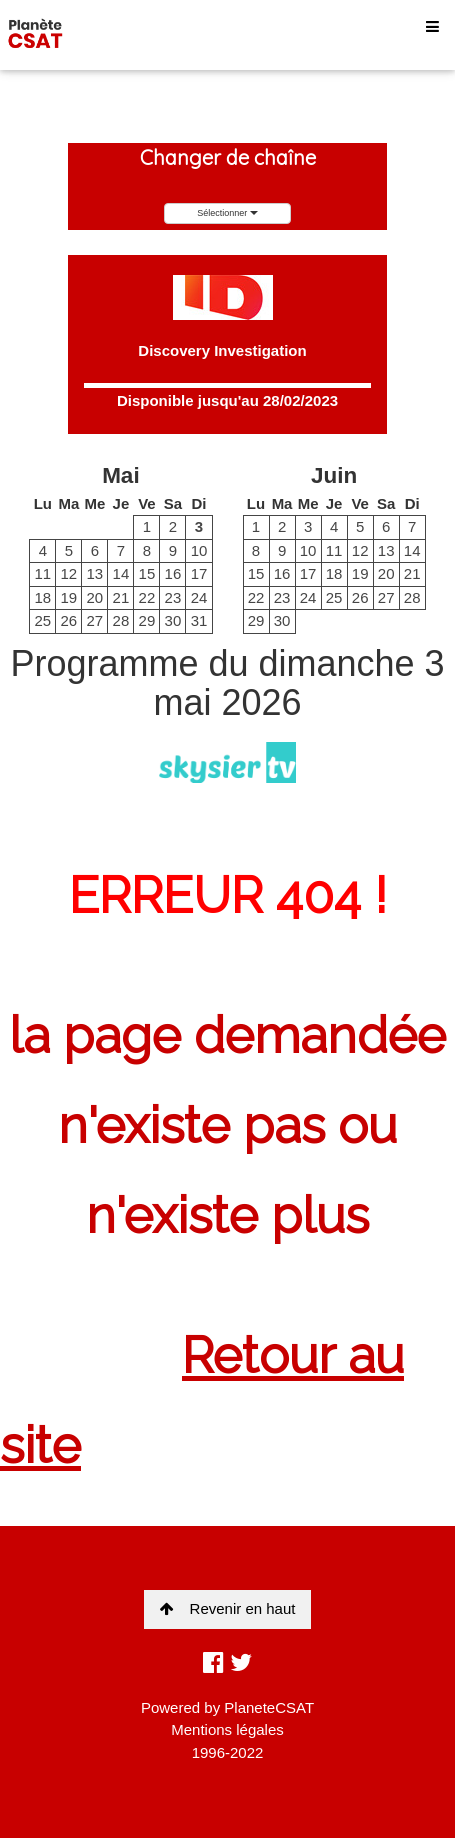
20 (95, 597)
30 (173, 620)
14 (121, 573)
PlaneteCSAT (269, 1707)
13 (95, 573)
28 (121, 620)
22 (147, 597)
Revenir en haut (228, 1608)
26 (68, 620)
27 (95, 620)
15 (147, 573)
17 (199, 573)
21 (121, 597)
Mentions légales (227, 1729)
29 (147, 620)
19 (68, 597)
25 (42, 620)
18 (42, 597)
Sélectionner (227, 213)
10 (199, 550)
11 (42, 573)
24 (199, 597)
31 (199, 620)
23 (173, 597)
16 (173, 573)
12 (68, 573)
